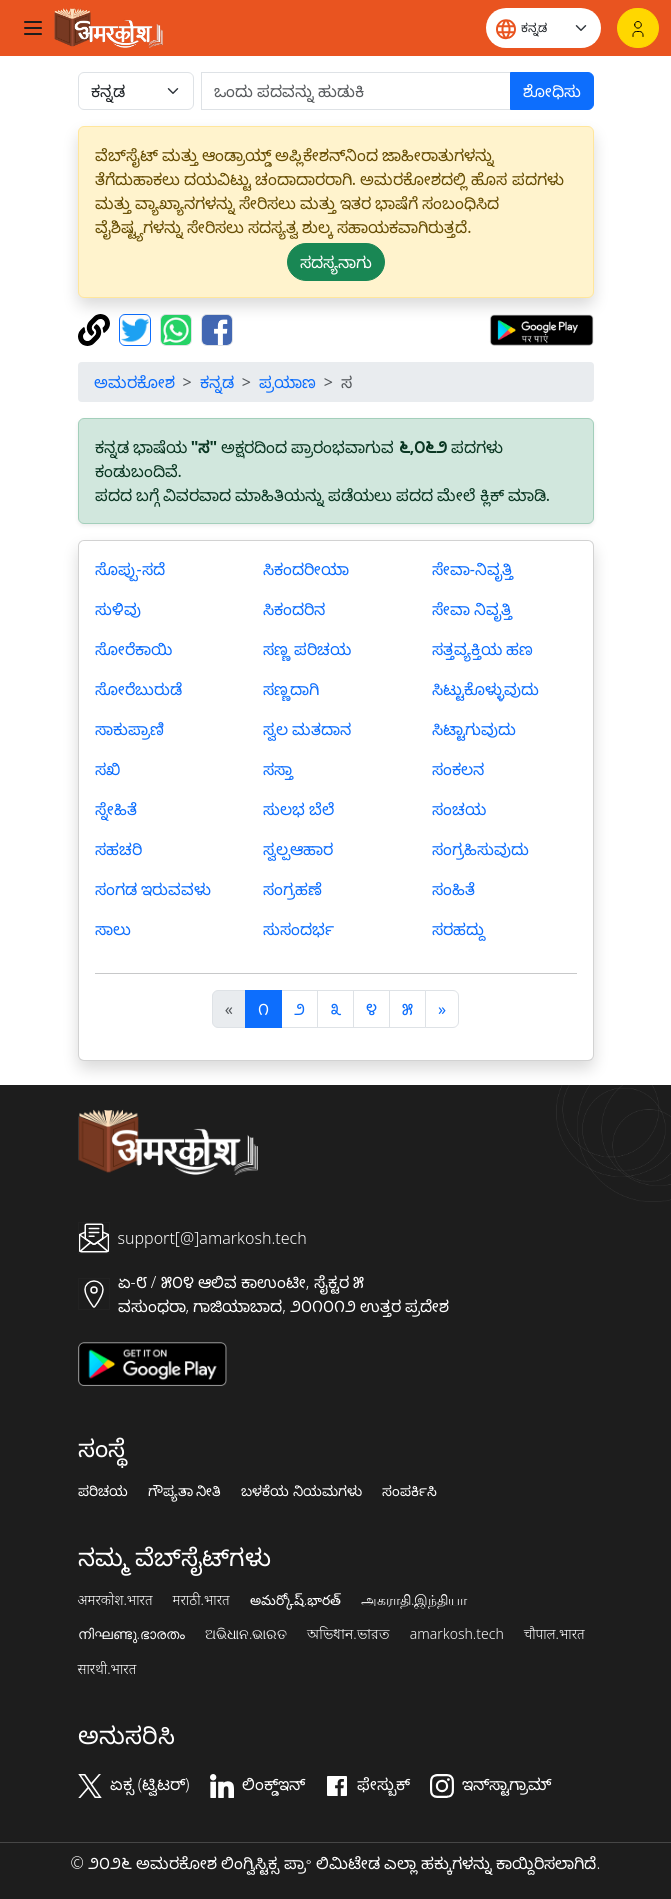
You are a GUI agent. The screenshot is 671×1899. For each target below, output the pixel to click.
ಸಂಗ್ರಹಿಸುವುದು (480, 849)
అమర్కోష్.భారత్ (295, 1600)
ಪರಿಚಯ (103, 1491)
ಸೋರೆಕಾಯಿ (133, 649)
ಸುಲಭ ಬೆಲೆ (298, 809)
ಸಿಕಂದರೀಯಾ (306, 569)
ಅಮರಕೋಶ (134, 382)
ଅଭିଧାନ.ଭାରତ (246, 1634)
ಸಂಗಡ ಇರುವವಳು (153, 889)
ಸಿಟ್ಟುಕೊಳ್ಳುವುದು (485, 689)
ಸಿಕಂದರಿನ (294, 609)
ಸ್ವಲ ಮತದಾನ (307, 729)
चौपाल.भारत (554, 1634)
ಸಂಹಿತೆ (453, 889)
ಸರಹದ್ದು (458, 929)
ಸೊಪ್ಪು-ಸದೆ (130, 569)
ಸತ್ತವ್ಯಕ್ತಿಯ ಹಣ (482, 649)
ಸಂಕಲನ (458, 769)
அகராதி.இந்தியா (414, 1600)
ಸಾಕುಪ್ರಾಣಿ (129, 729)
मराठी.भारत (201, 1600)
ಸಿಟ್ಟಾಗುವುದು (474, 729)
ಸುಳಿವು (118, 609)
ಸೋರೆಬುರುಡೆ (138, 689)
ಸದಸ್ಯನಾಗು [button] (336, 262)
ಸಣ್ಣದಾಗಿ (291, 689)
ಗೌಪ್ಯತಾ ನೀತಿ (185, 1491)
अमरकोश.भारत (115, 1600)
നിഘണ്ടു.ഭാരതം (131, 1634)
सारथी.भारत (107, 1669)
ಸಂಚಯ (459, 809)
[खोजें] (356, 91)
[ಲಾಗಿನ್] (638, 28)
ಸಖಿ (107, 769)
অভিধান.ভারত (348, 1634)
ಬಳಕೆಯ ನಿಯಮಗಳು (301, 1491)
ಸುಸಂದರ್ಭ (298, 929)
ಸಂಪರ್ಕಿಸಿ (409, 1491)
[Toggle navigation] (33, 28)
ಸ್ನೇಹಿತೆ (116, 809)
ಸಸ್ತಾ (278, 769)
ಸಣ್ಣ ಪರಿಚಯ (307, 649)
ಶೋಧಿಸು (552, 91)
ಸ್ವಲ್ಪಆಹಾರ (298, 849)
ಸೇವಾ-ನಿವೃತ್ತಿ (472, 569)
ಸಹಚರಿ (118, 849)
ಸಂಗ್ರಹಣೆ (292, 889)
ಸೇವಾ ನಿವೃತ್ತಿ (472, 609)
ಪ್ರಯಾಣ (287, 382)
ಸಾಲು (113, 929)
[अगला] (442, 1009)
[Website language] (543, 28)
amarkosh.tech (457, 1634)
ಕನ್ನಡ (217, 382)
